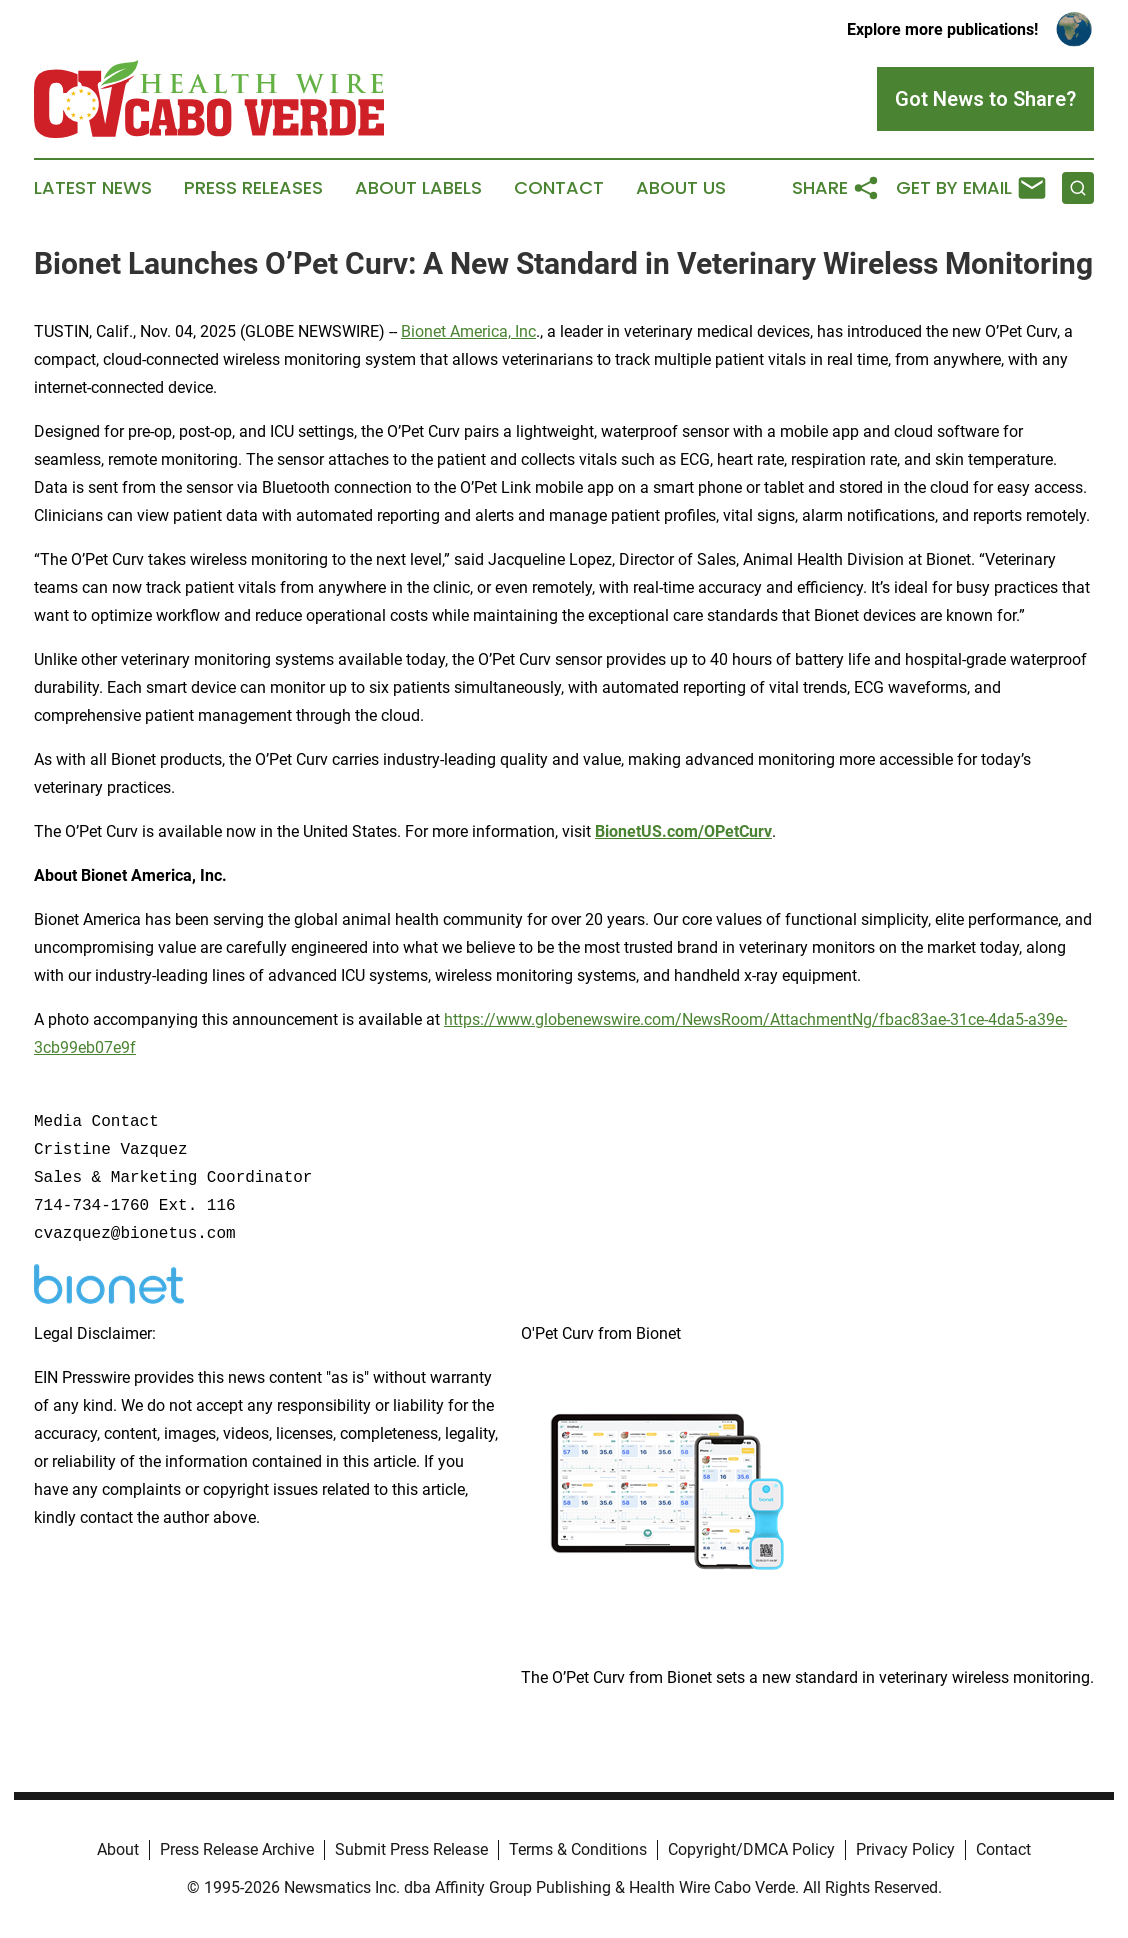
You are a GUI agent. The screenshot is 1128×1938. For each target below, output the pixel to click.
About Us (681, 188)
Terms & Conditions (578, 1849)
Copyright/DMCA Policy (751, 1849)
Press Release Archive (237, 1849)
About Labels (418, 188)
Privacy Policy (905, 1849)
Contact (559, 188)
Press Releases (253, 188)
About (118, 1849)
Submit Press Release (411, 1849)
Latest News (93, 188)
